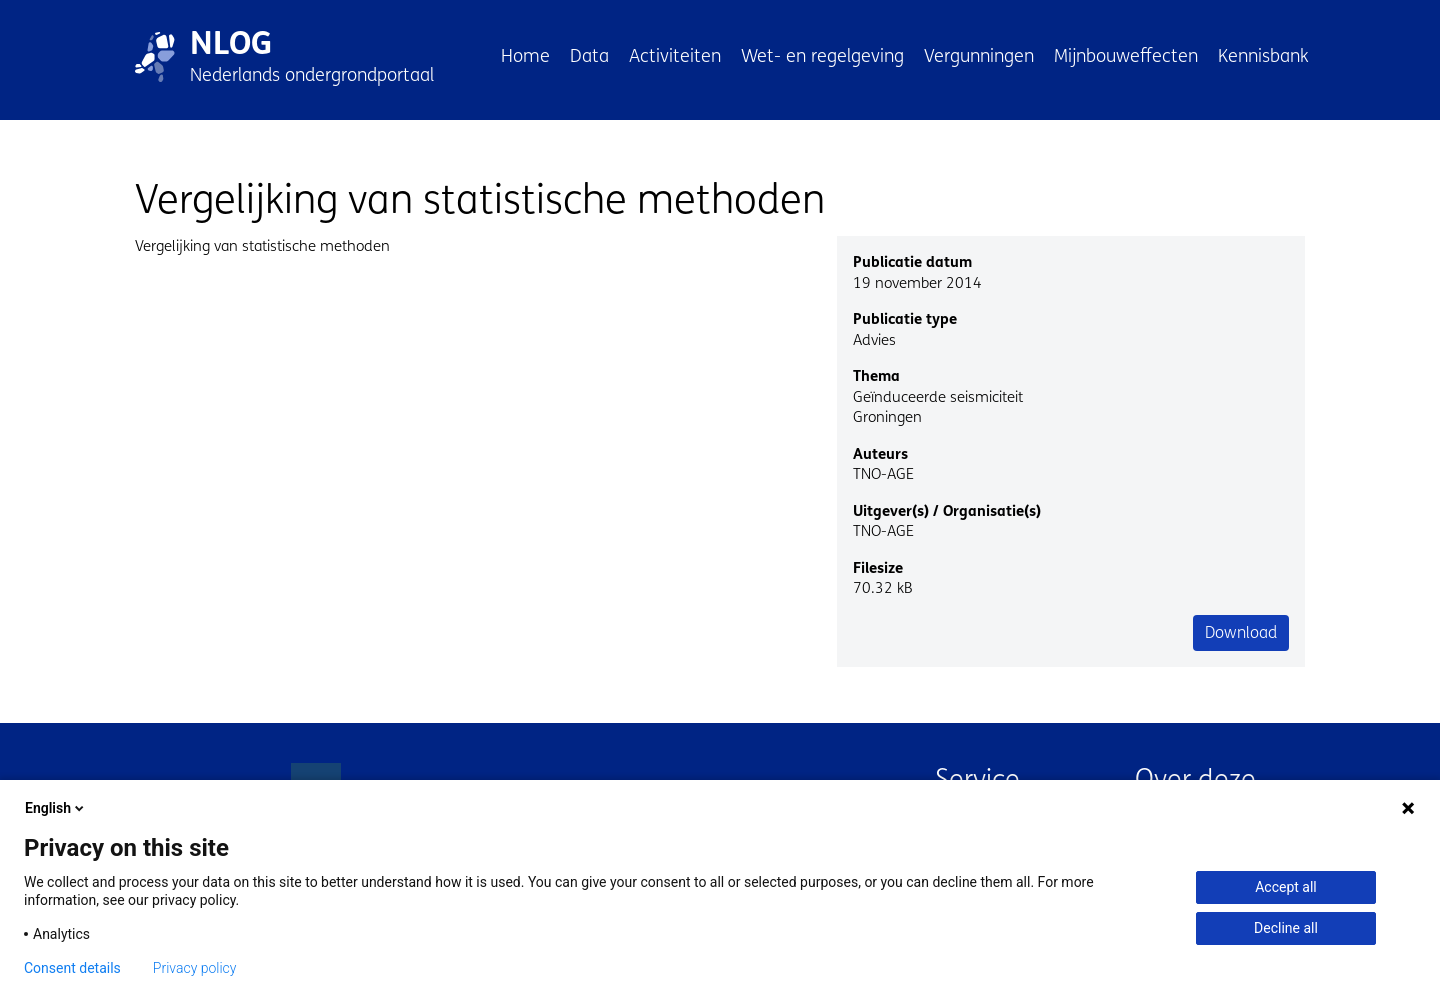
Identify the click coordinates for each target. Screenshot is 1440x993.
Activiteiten (675, 56)
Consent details (72, 968)
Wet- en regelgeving (822, 56)
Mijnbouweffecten (1126, 56)
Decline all (1286, 928)
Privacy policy (195, 968)
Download (1241, 632)
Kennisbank (1263, 56)
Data (589, 56)
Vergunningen (979, 56)
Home (525, 56)
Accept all (1286, 887)
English (56, 808)
